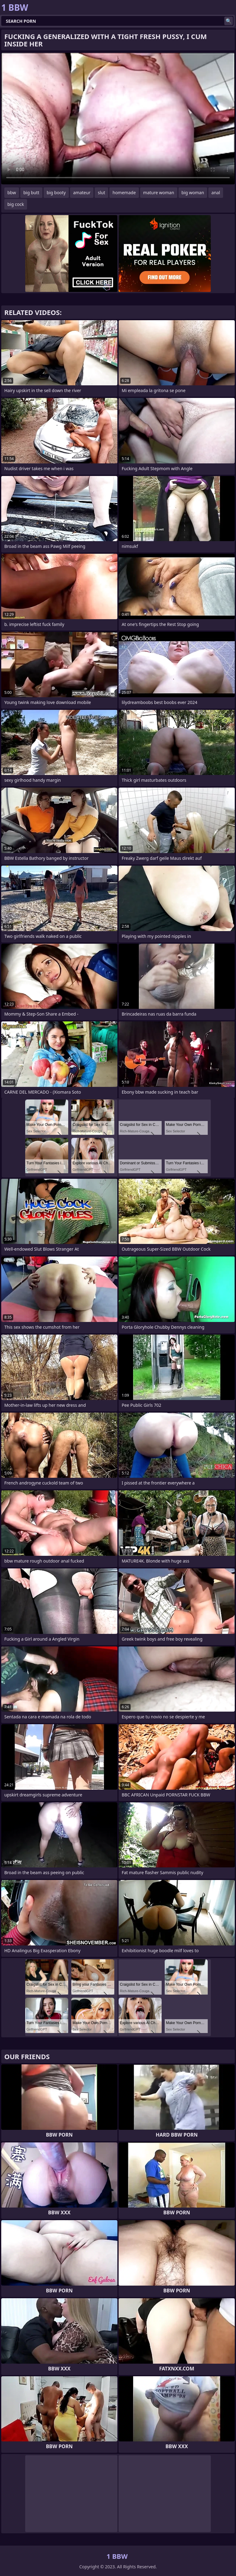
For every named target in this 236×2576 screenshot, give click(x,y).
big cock (15, 204)
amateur (81, 192)
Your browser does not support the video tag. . (118, 118)
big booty (56, 192)
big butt (31, 192)
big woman (193, 192)
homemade (124, 192)
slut (101, 192)
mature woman (158, 192)
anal (215, 192)
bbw (11, 192)
